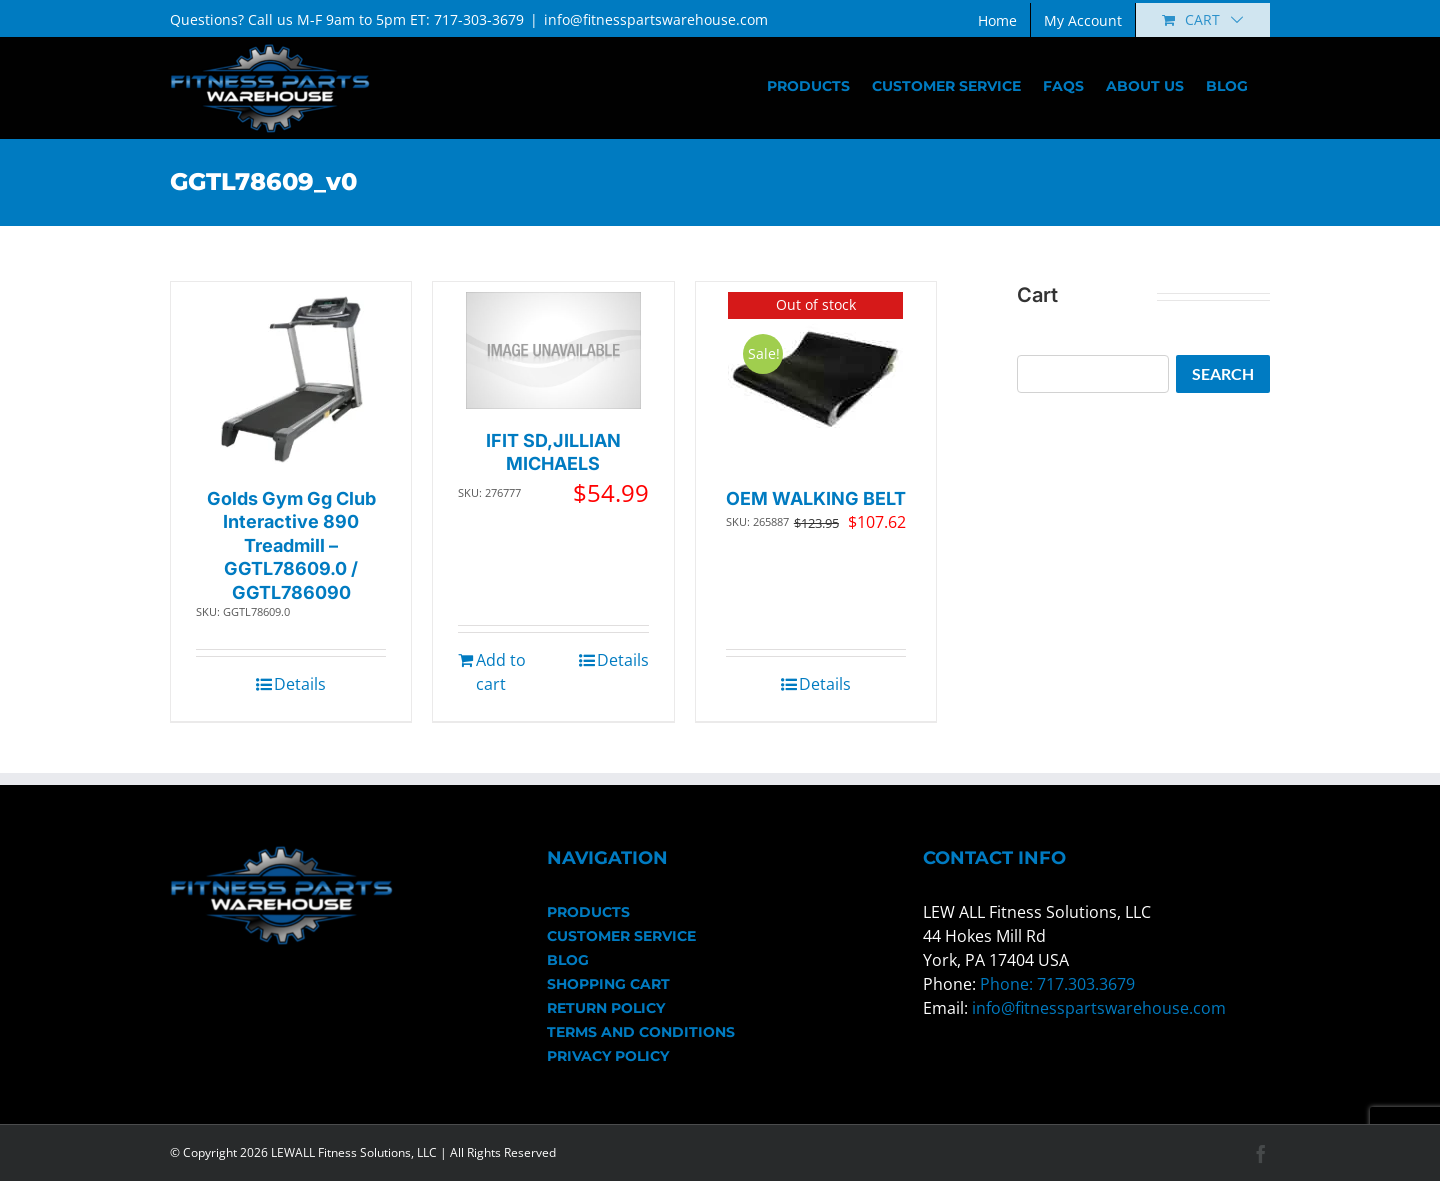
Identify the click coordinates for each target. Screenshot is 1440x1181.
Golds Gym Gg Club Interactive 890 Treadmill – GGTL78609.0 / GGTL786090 (291, 545)
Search (1223, 373)
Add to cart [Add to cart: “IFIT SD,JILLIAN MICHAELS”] (501, 672)
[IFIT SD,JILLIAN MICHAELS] (553, 350)
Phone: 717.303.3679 (1057, 984)
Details (300, 684)
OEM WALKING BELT (816, 498)
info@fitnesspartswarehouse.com (656, 19)
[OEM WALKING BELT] (815, 379)
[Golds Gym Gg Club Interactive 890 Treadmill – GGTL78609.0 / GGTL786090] (291, 379)
